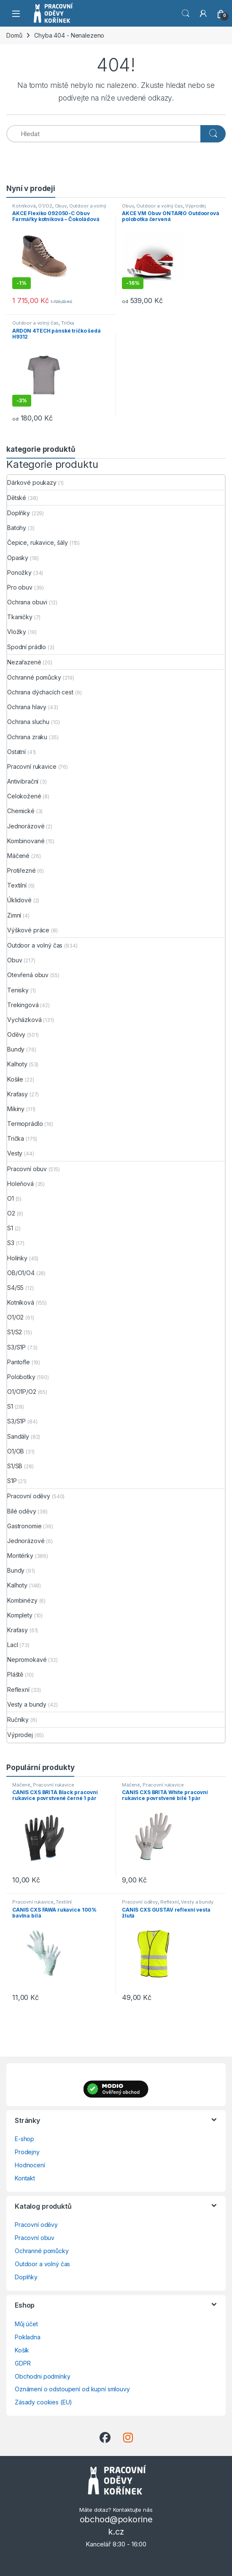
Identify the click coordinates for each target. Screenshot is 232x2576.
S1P (12, 1480)
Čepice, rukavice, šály (37, 542)
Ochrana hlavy (26, 706)
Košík (22, 2350)
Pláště (15, 1674)
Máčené (18, 855)
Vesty (14, 1153)
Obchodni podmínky (42, 2376)
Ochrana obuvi (27, 602)
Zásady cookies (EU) (43, 2402)
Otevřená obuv (28, 974)
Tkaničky (19, 616)
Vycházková (24, 1019)
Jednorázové (25, 826)
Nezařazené (24, 662)
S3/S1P (16, 1347)
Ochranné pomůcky (34, 677)
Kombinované (25, 840)
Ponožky (19, 572)
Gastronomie (24, 1526)
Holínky (17, 1258)
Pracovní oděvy (28, 1496)
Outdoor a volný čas (159, 206)
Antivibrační (22, 781)
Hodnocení (30, 2165)
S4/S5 (15, 1287)
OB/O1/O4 (21, 1272)
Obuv (61, 206)
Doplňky (18, 512)
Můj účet (26, 2323)
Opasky (17, 557)
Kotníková (24, 206)
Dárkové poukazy (32, 482)
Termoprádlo (25, 1123)
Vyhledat (185, 13)
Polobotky (21, 1376)
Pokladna (27, 2337)
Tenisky (18, 990)
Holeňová (20, 1183)
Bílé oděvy (21, 1511)
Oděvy (16, 1034)
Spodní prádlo (26, 646)
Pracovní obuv (27, 1168)
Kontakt (25, 2178)
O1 (10, 1198)
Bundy (15, 1049)
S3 (10, 1242)
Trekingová (23, 1004)
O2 (11, 1213)
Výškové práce (28, 930)
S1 (10, 1228)
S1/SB (14, 1466)
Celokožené (24, 796)
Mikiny (15, 1108)
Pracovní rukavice (32, 766)
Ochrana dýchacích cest (40, 692)
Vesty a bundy (26, 1704)
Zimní (14, 915)
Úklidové (19, 900)
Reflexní (18, 1689)
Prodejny (27, 2151)
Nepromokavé (26, 1659)
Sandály (18, 1436)
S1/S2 (14, 1332)
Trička (67, 323)
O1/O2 (45, 206)
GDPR (22, 2363)
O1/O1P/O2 (21, 1391)
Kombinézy (22, 1600)
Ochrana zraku (27, 736)
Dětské (16, 497)
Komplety (19, 1615)
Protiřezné (21, 870)
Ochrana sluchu (28, 721)
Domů (14, 35)
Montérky (20, 1555)
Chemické (21, 810)
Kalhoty (17, 1064)
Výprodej (195, 206)
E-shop (24, 2138)
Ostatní (16, 751)
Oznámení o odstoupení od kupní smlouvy (72, 2389)
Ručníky (18, 1719)
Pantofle (18, 1362)
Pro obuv (19, 587)
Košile (15, 1079)
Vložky (16, 631)
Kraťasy (17, 1094)
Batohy (16, 527)
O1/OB (15, 1451)
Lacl (12, 1644)
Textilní (17, 885)
